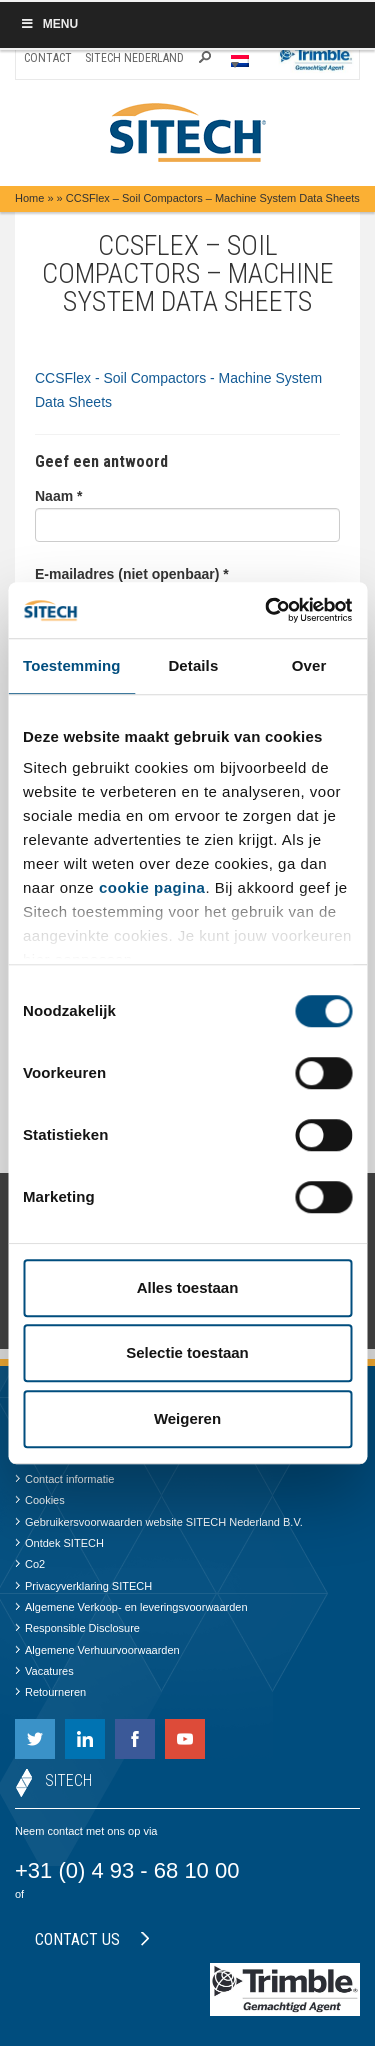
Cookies (40, 1500)
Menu (49, 24)
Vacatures (44, 1671)
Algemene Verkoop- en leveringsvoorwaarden (131, 1607)
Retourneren (50, 1692)
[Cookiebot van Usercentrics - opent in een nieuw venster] (267, 610)
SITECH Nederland (134, 58)
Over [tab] (309, 665)
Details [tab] (193, 665)
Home (29, 198)
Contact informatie (64, 1479)
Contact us (92, 1939)
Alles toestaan (188, 1287)
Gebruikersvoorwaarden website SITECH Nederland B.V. (159, 1522)
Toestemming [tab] (72, 665)
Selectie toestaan (187, 1352)
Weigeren (187, 1418)
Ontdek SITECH (59, 1543)
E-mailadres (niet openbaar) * (132, 574)
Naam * (58, 496)
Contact (48, 58)
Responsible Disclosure (77, 1628)
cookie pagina (152, 887)
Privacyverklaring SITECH (83, 1586)
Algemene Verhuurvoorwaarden (97, 1650)
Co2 (30, 1564)
